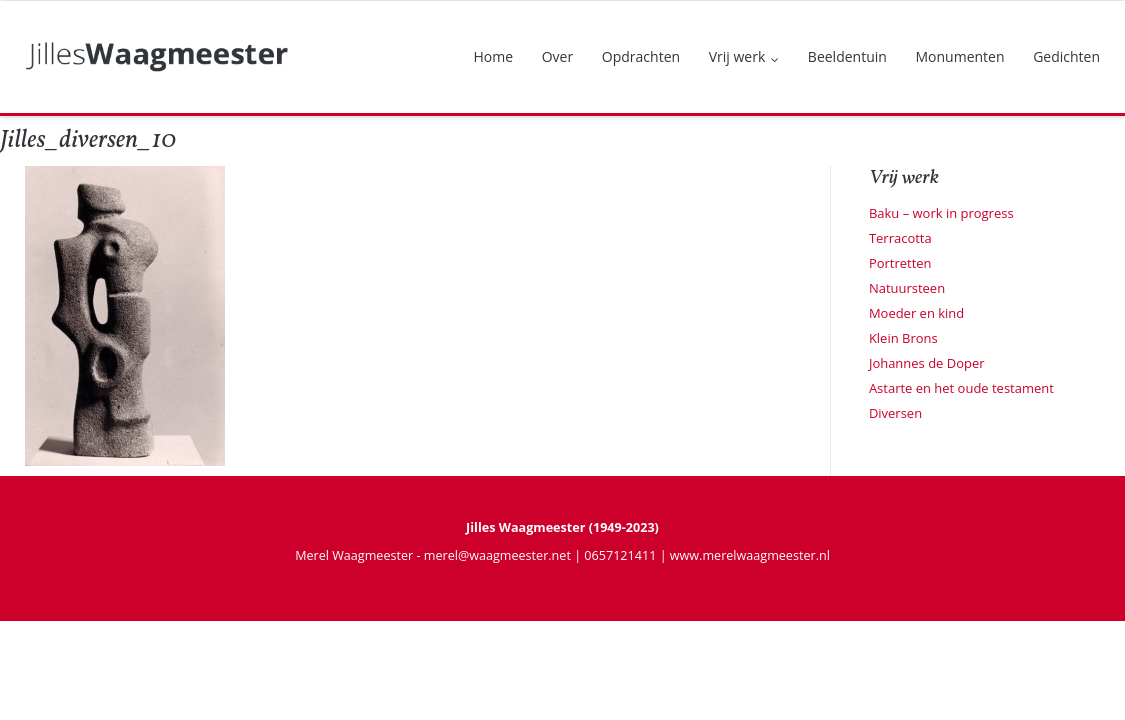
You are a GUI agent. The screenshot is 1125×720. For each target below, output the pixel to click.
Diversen (895, 413)
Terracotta (900, 238)
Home (494, 56)
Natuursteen (907, 288)
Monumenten (959, 56)
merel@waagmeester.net (497, 555)
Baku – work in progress (941, 213)
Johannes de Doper (927, 363)
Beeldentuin (847, 56)
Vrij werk (737, 56)
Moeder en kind (916, 313)
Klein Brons (903, 338)
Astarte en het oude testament (961, 388)
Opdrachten (641, 56)
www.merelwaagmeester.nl (750, 555)
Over (557, 56)
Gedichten (1066, 56)
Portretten (900, 263)
